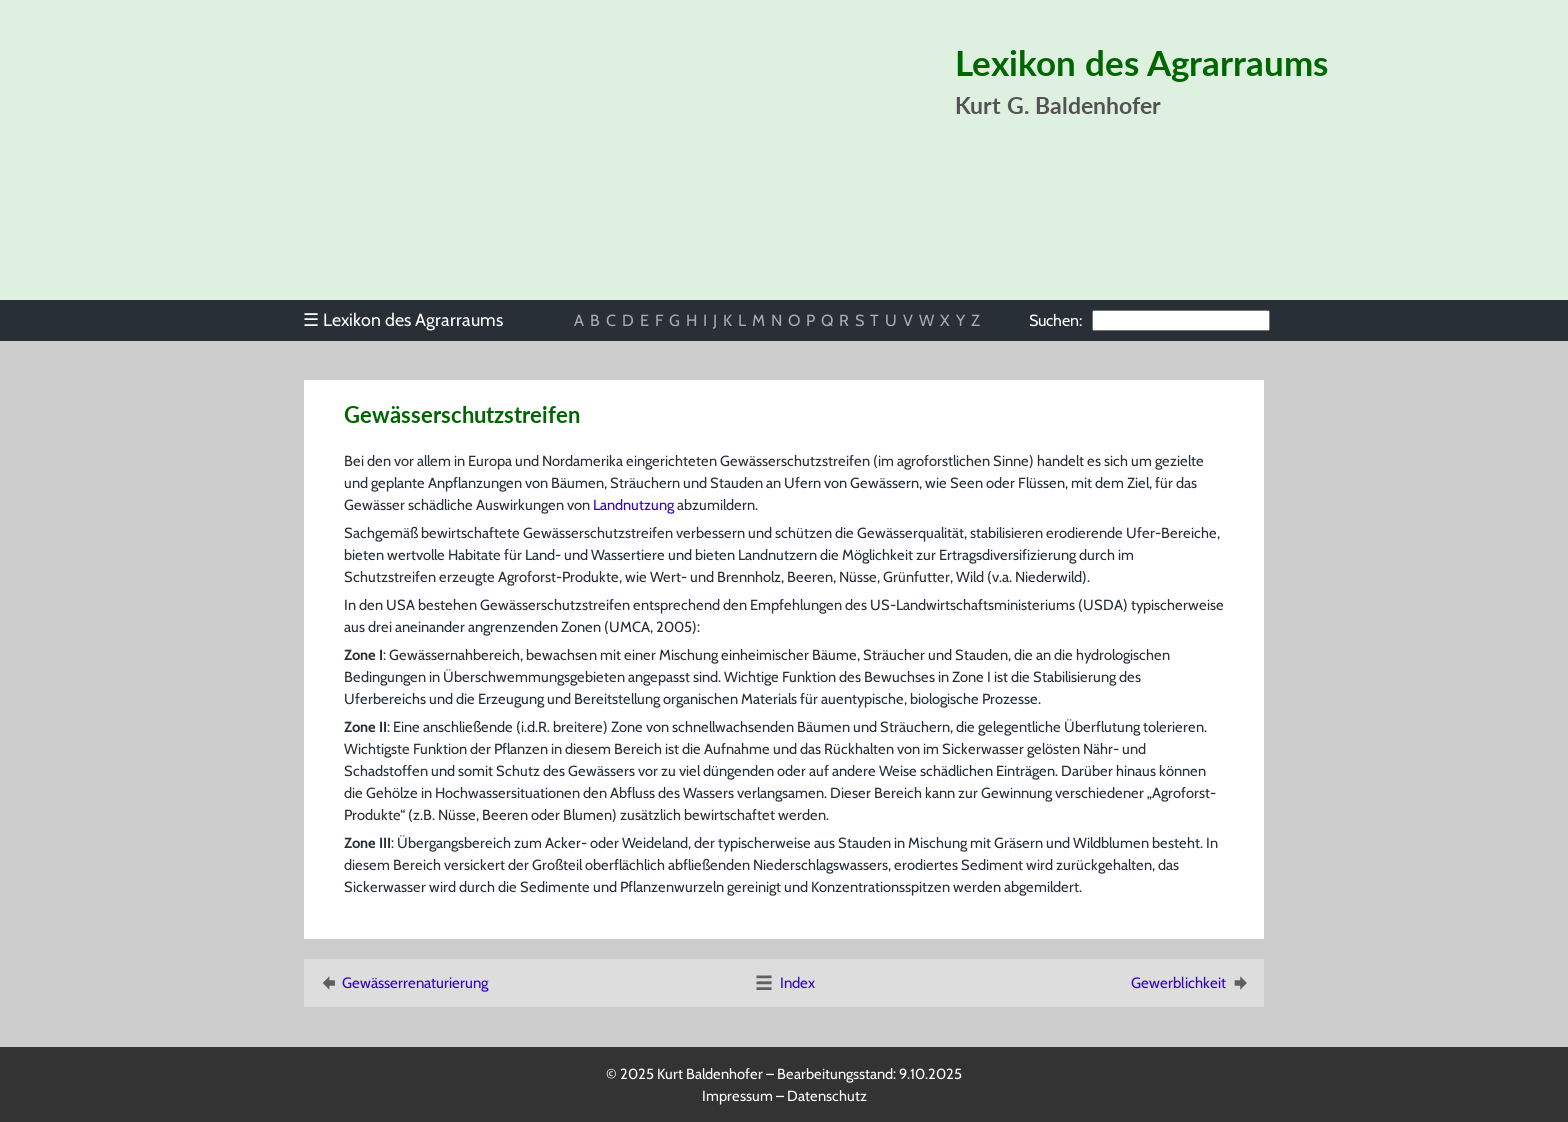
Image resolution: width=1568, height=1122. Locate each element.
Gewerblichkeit (1191, 983)
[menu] (412, 320)
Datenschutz (827, 1096)
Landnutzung (633, 505)
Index (784, 983)
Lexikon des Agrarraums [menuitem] (403, 319)
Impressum (737, 1096)
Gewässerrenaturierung (402, 983)
